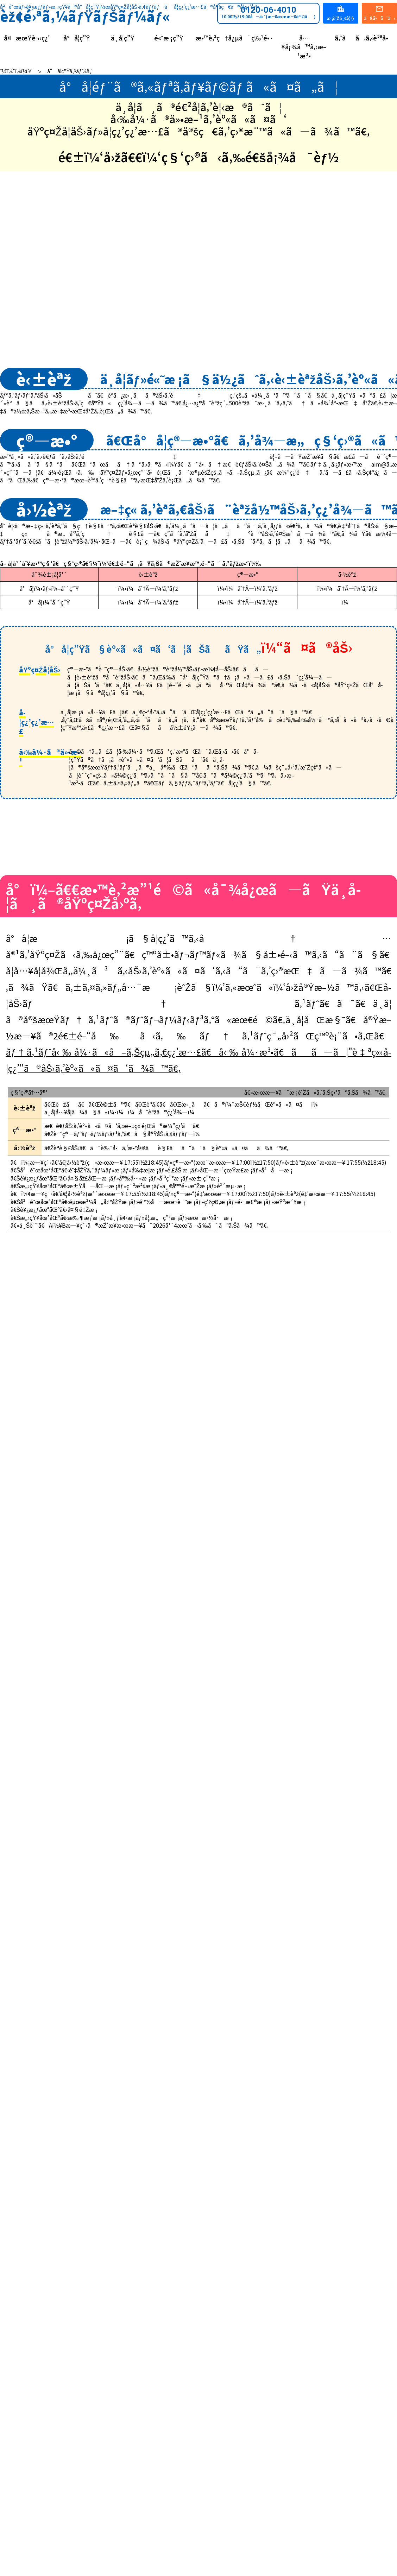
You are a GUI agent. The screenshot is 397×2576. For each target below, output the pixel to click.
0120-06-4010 (268, 12)
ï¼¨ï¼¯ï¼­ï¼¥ (16, 71)
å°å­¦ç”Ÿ (76, 37)
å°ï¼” (293, 794)
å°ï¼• (198, 794)
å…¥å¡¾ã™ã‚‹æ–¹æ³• (304, 46)
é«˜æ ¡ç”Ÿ (168, 37)
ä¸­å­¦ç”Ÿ (122, 37)
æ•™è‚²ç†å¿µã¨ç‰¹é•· (234, 37)
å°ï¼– (103, 794)
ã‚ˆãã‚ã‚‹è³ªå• (364, 37)
